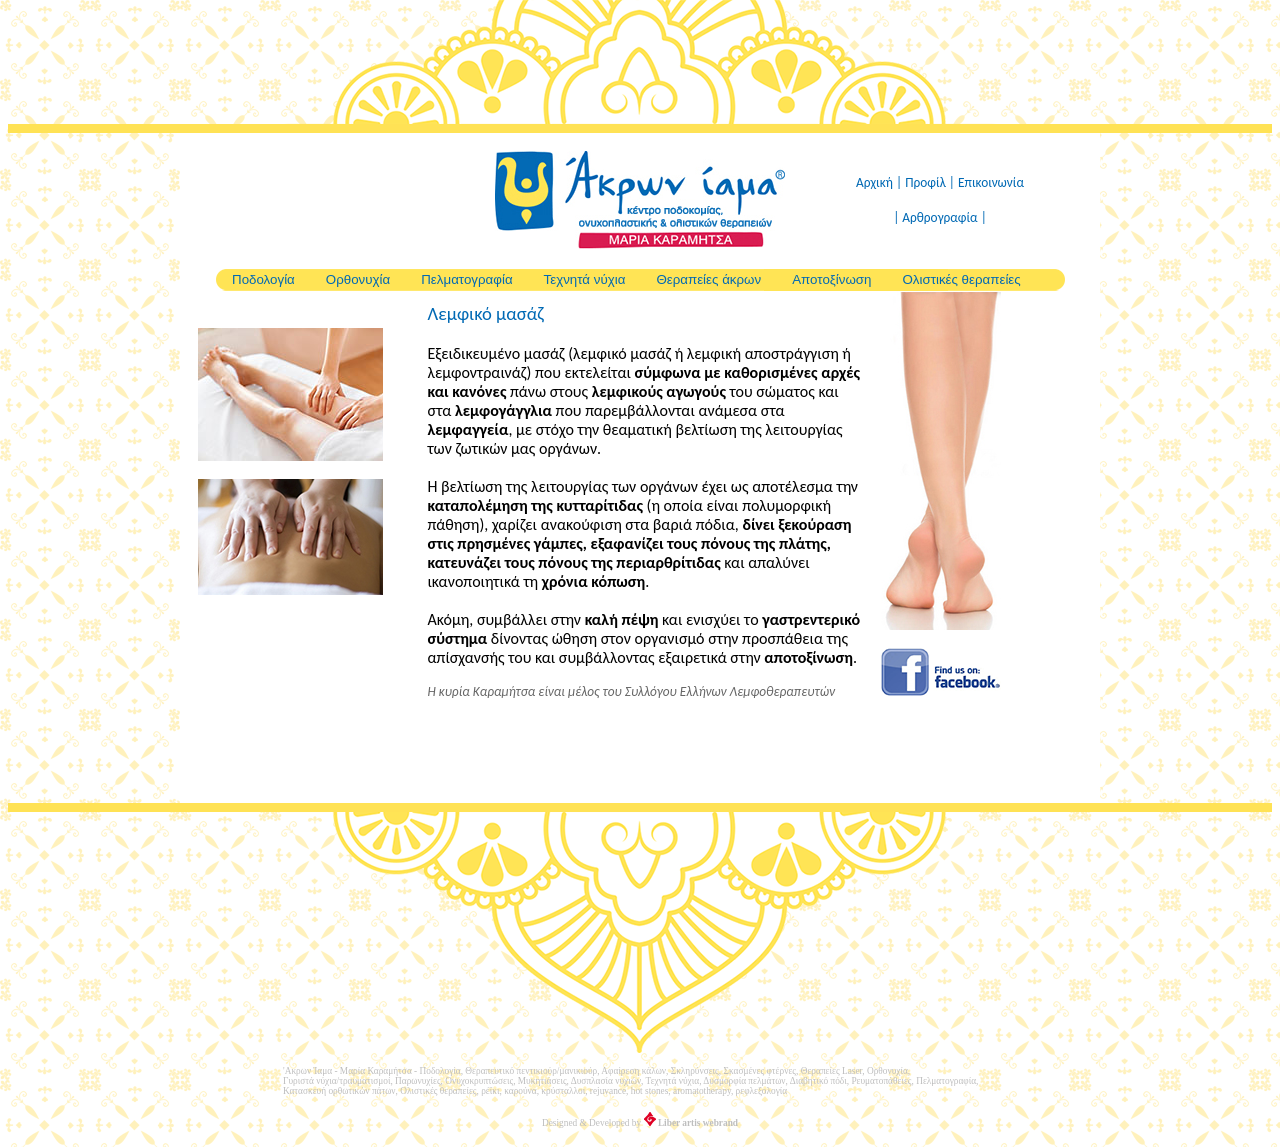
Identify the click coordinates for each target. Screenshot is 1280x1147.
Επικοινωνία (991, 182)
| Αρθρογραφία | (940, 217)
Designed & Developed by (640, 1123)
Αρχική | (880, 182)
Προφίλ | (931, 182)
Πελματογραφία (466, 279)
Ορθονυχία (358, 279)
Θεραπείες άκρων (708, 279)
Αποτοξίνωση (831, 279)
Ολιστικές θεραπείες (961, 279)
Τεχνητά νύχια (585, 279)
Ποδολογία (263, 279)
